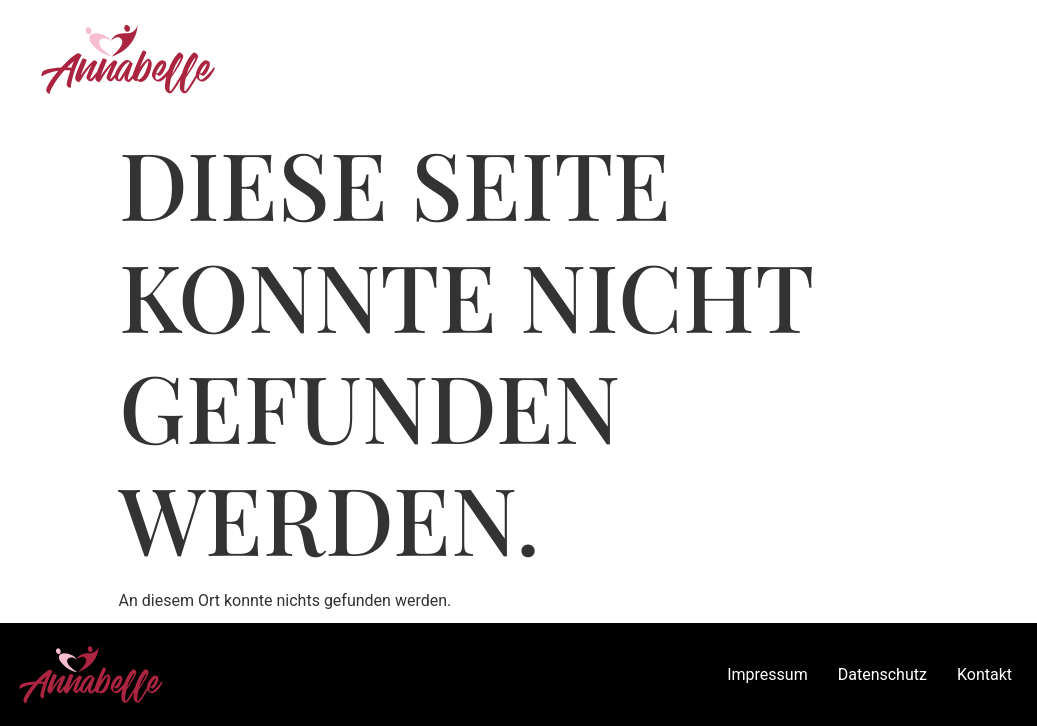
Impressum (767, 674)
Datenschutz (882, 674)
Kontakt (984, 674)
